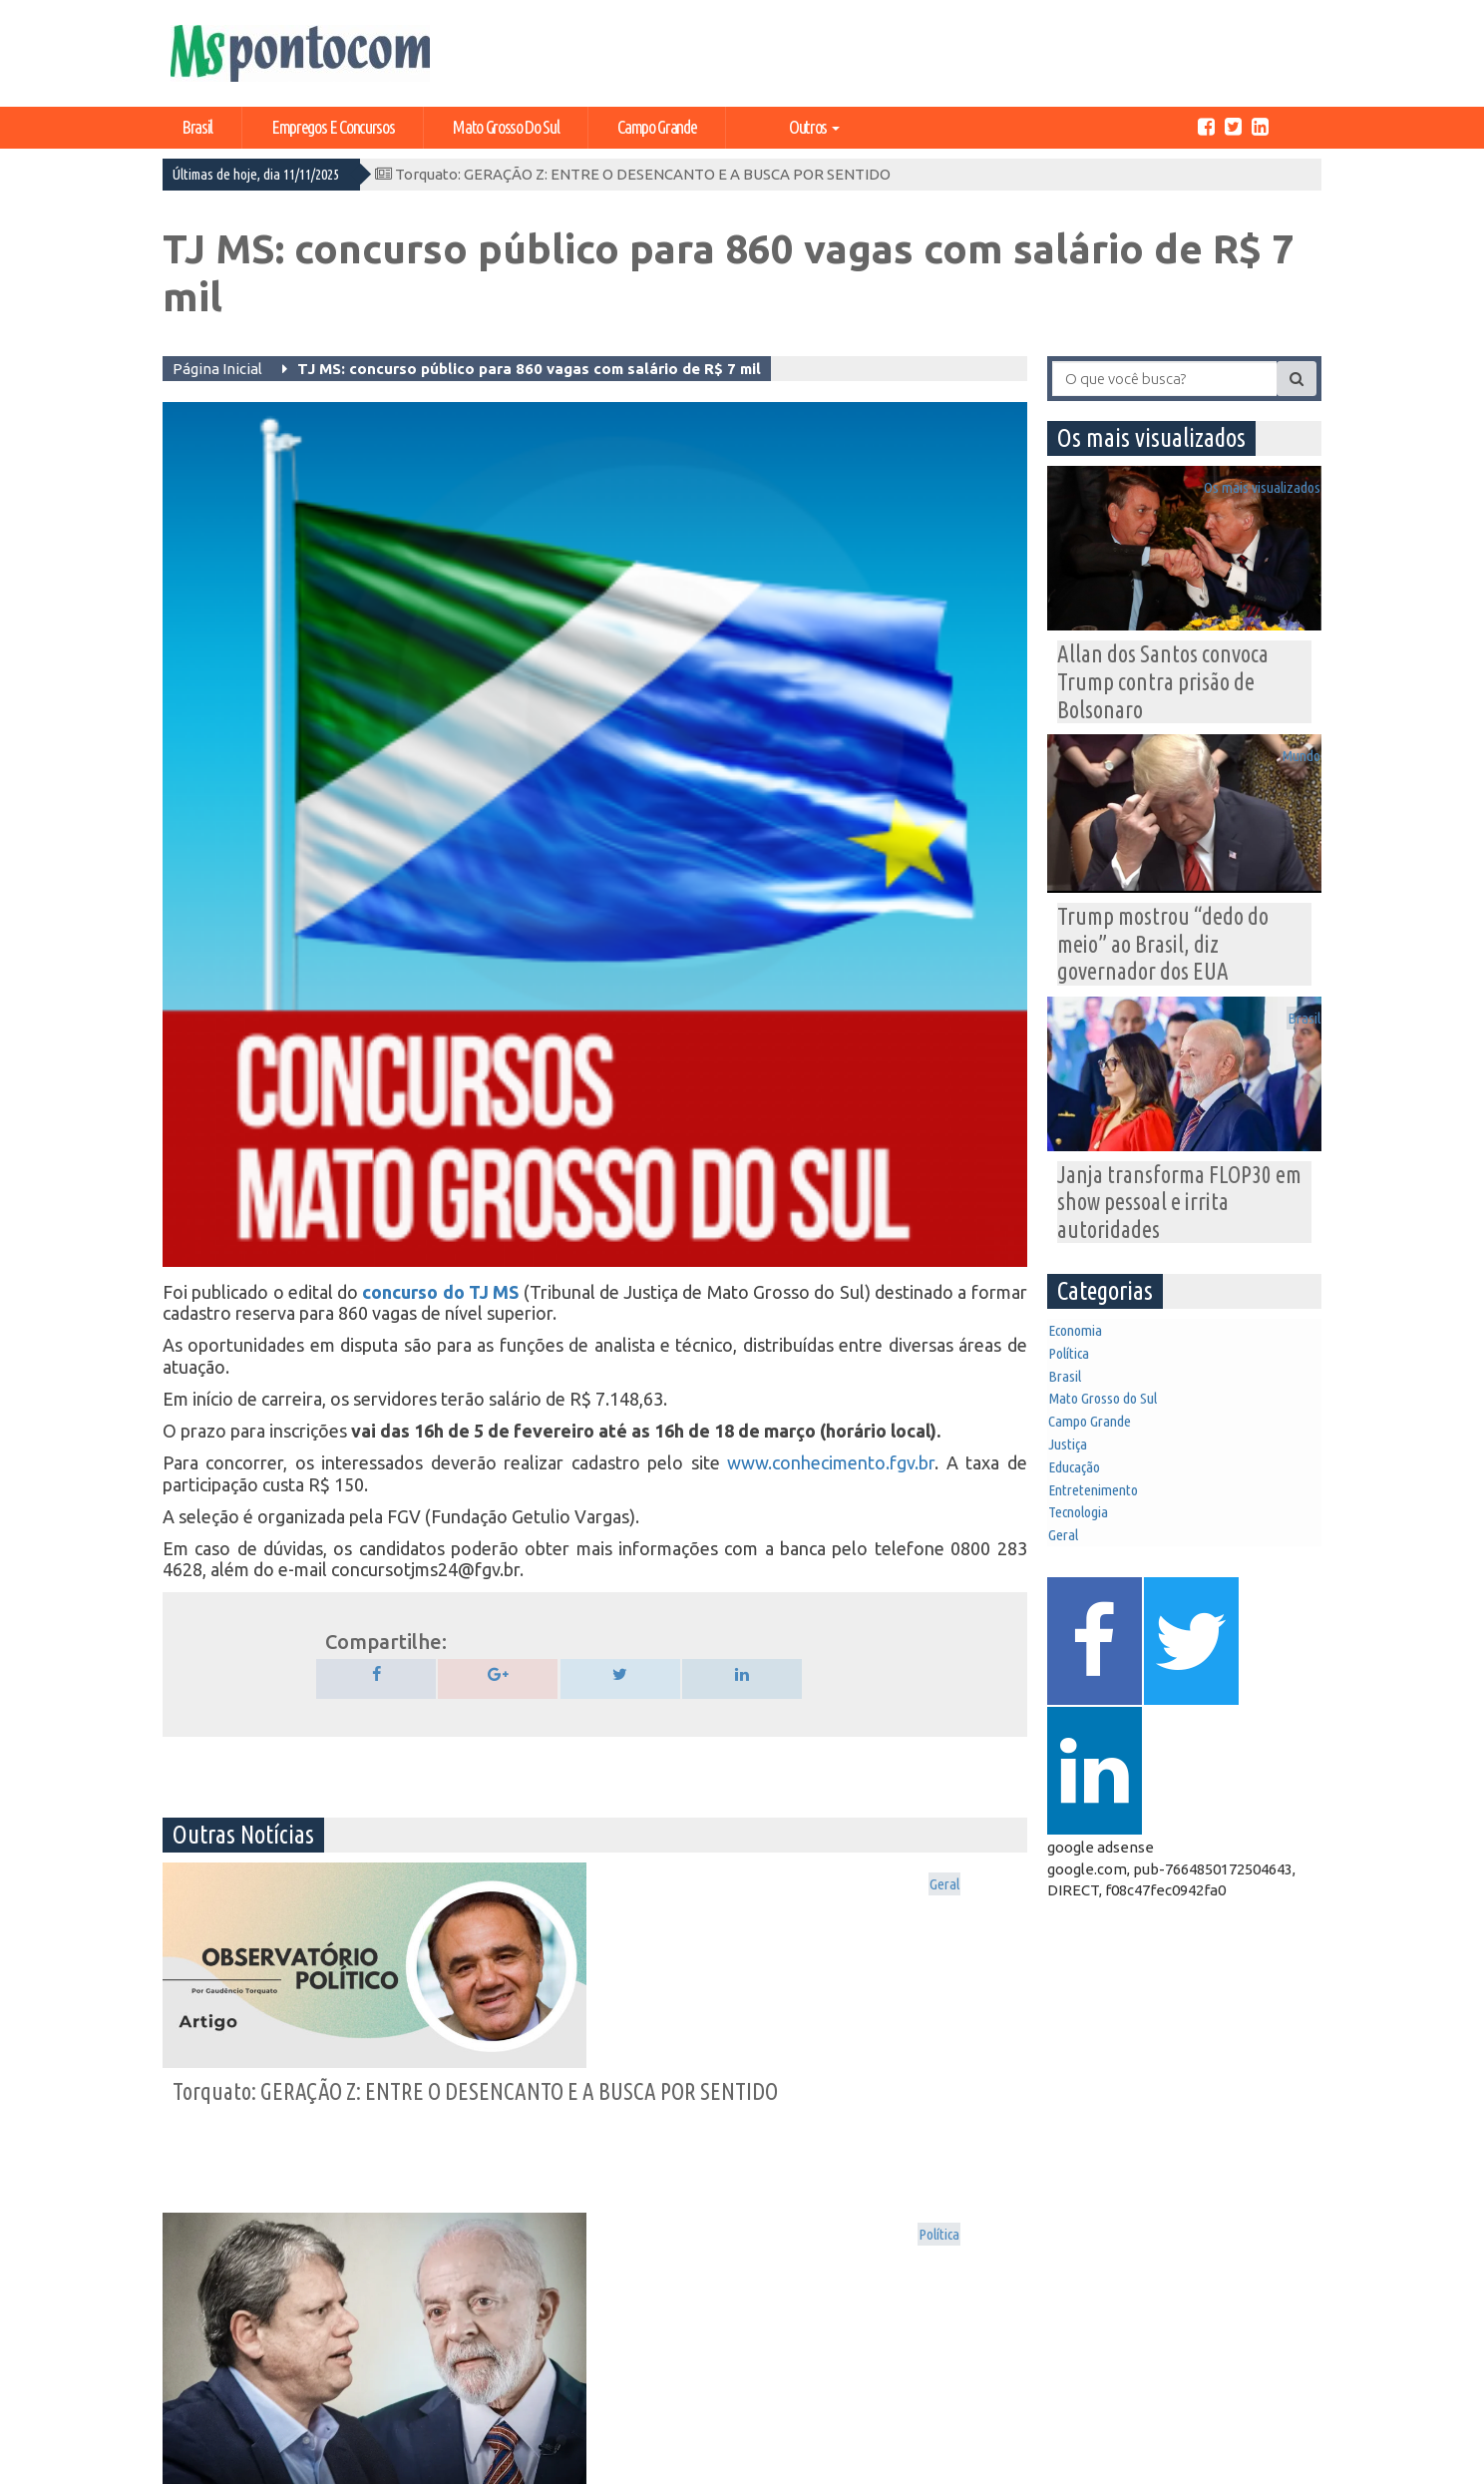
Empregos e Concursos (332, 127)
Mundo (1289, 768)
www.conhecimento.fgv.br (830, 1462)
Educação (1088, 1556)
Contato (202, 2407)
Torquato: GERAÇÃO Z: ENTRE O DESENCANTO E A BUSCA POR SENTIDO (633, 174)
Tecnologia (1092, 1621)
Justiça (1080, 1523)
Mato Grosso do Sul (505, 127)
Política (697, 1887)
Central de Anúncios (209, 2377)
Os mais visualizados (948, 1887)
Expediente (212, 2349)
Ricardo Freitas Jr (1277, 2465)
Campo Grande (656, 127)
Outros (814, 127)
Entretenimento (1109, 1588)
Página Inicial (217, 368)
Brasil (197, 127)
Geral (409, 1887)
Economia (1089, 1361)
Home (194, 2330)
